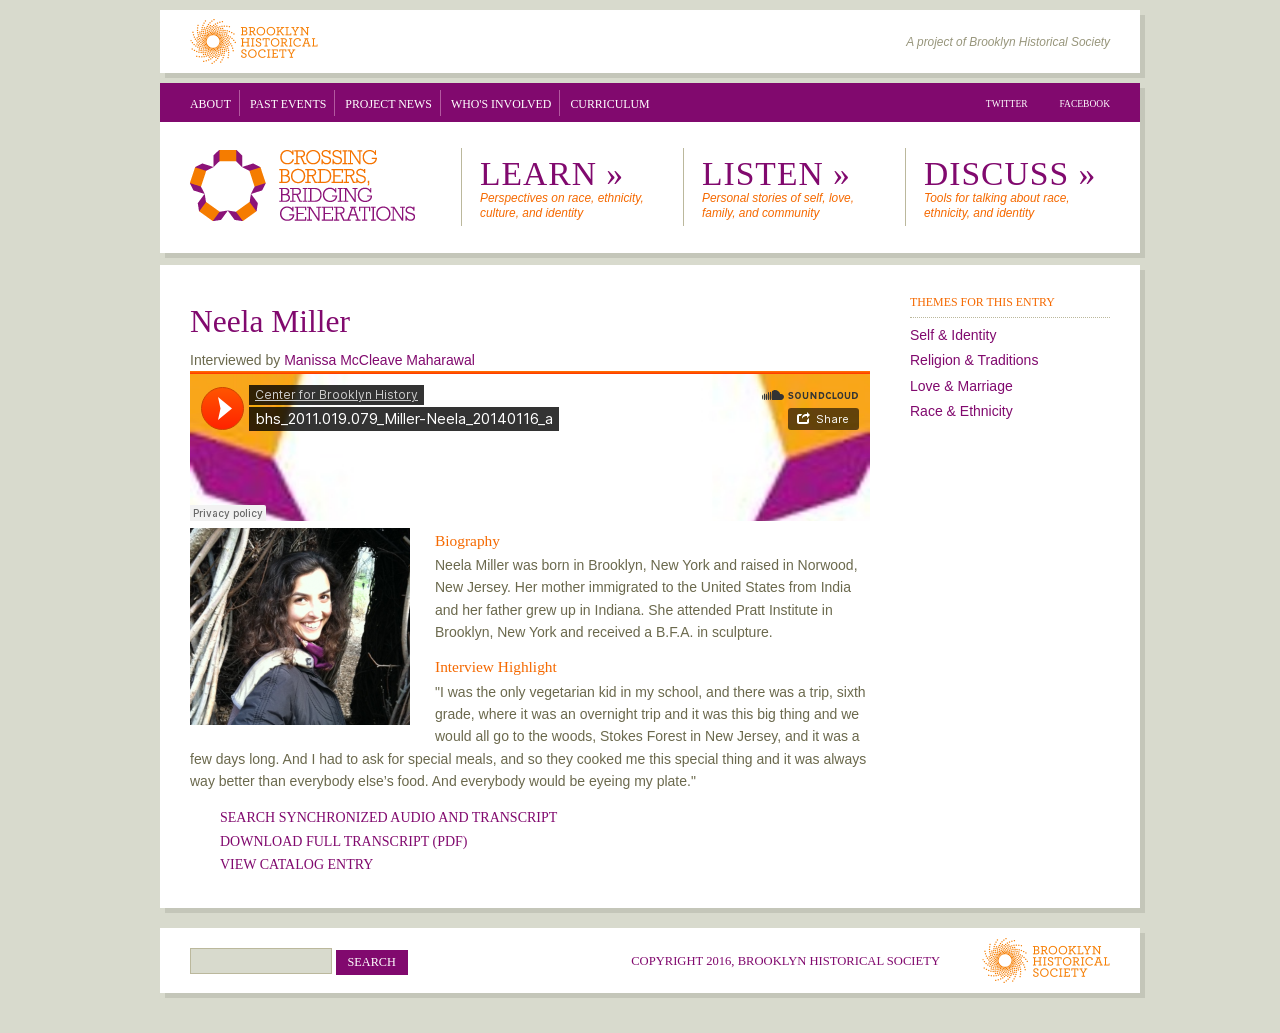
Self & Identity (953, 335)
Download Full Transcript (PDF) (343, 841)
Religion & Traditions (974, 360)
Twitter (1007, 104)
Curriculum (609, 104)
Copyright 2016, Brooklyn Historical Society (785, 961)
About (210, 104)
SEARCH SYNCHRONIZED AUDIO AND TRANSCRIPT (388, 817)
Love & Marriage (961, 386)
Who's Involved (501, 104)
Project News (388, 104)
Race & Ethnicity (961, 411)
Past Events (288, 104)
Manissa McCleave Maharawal (379, 360)
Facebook (1085, 104)
